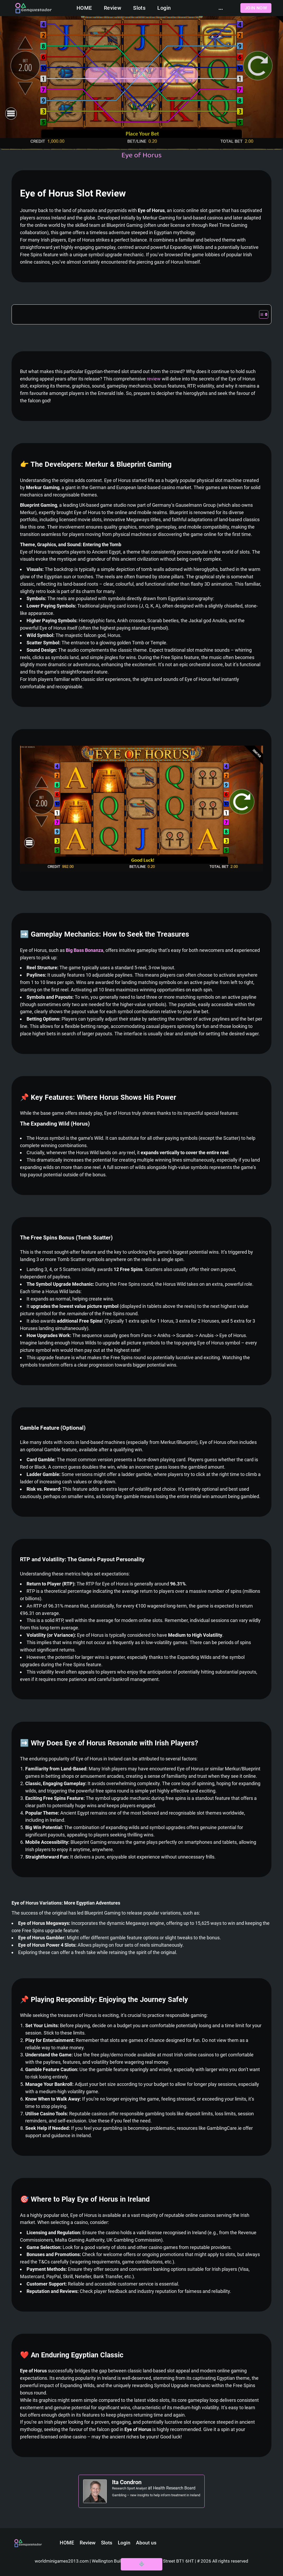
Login (164, 8)
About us (146, 2543)
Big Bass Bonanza (84, 950)
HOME (84, 8)
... (221, 8)
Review (113, 8)
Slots (139, 8)
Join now (256, 8)
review (154, 378)
